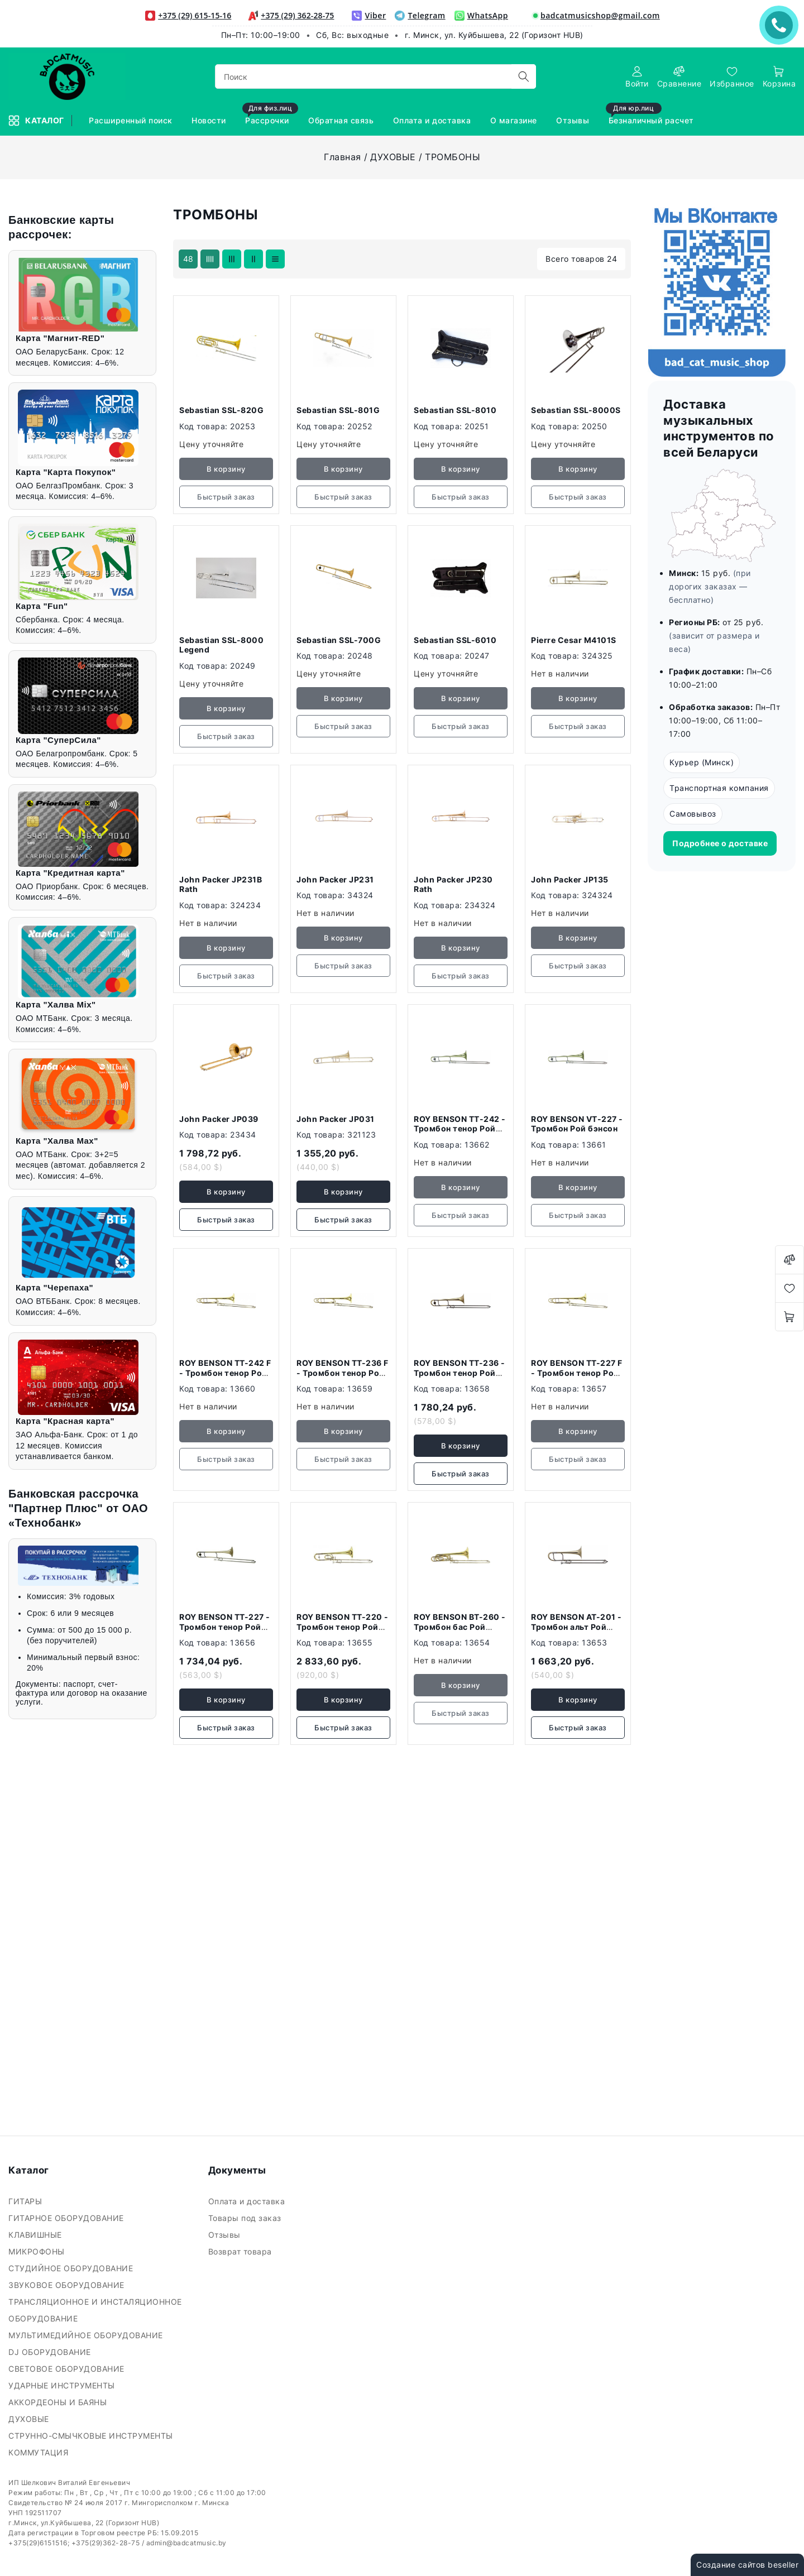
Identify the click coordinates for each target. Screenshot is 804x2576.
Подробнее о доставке (720, 843)
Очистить (118, 554)
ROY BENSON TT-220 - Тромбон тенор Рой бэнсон (342, 1626)
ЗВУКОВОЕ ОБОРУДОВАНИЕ (67, 2285)
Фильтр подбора (55, 222)
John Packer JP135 (570, 879)
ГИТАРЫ (26, 2201)
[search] (523, 76)
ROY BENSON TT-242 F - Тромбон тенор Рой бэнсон (225, 1372)
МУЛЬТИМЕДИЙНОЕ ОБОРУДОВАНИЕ (86, 2335)
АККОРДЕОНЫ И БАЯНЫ (58, 2402)
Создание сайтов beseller (747, 2564)
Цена (33, 313)
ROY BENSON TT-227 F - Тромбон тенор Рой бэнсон (577, 1372)
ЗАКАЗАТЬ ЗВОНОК (781, 24)
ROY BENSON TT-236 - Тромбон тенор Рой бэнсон (459, 1372)
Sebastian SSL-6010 (455, 640)
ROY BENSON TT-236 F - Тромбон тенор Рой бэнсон (342, 1372)
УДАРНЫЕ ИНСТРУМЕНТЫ (62, 2385)
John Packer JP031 (335, 1119)
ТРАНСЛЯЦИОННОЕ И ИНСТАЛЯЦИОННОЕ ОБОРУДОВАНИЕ (95, 2310)
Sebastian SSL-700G (338, 640)
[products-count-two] (253, 259)
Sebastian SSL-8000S (576, 410)
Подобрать (48, 554)
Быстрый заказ (226, 1219)
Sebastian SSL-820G (221, 410)
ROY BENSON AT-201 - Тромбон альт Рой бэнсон (576, 1626)
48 (188, 258)
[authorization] (637, 77)
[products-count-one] (275, 259)
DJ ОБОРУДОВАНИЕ (50, 2352)
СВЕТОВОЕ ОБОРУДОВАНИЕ (67, 2368)
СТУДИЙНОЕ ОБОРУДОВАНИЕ (72, 2268)
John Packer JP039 (219, 1119)
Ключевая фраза (56, 255)
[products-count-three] (231, 259)
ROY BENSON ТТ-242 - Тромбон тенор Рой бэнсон (460, 1128)
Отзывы (225, 2234)
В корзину (226, 1191)
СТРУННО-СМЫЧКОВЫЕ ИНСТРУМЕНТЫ (91, 2435)
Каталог (37, 120)
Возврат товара (241, 2251)
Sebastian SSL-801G (338, 410)
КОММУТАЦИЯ (39, 2452)
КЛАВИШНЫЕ (36, 2234)
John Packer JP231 (335, 879)
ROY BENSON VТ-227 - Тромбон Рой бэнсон (577, 1124)
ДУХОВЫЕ (393, 156)
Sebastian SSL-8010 (455, 410)
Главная (342, 156)
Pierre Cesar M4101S (573, 640)
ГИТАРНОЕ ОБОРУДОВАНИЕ (67, 2218)
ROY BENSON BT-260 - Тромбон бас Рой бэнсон (460, 1626)
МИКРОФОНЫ (37, 2251)
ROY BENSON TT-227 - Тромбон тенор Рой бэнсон (224, 1626)
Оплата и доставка (248, 2201)
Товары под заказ (246, 2218)
